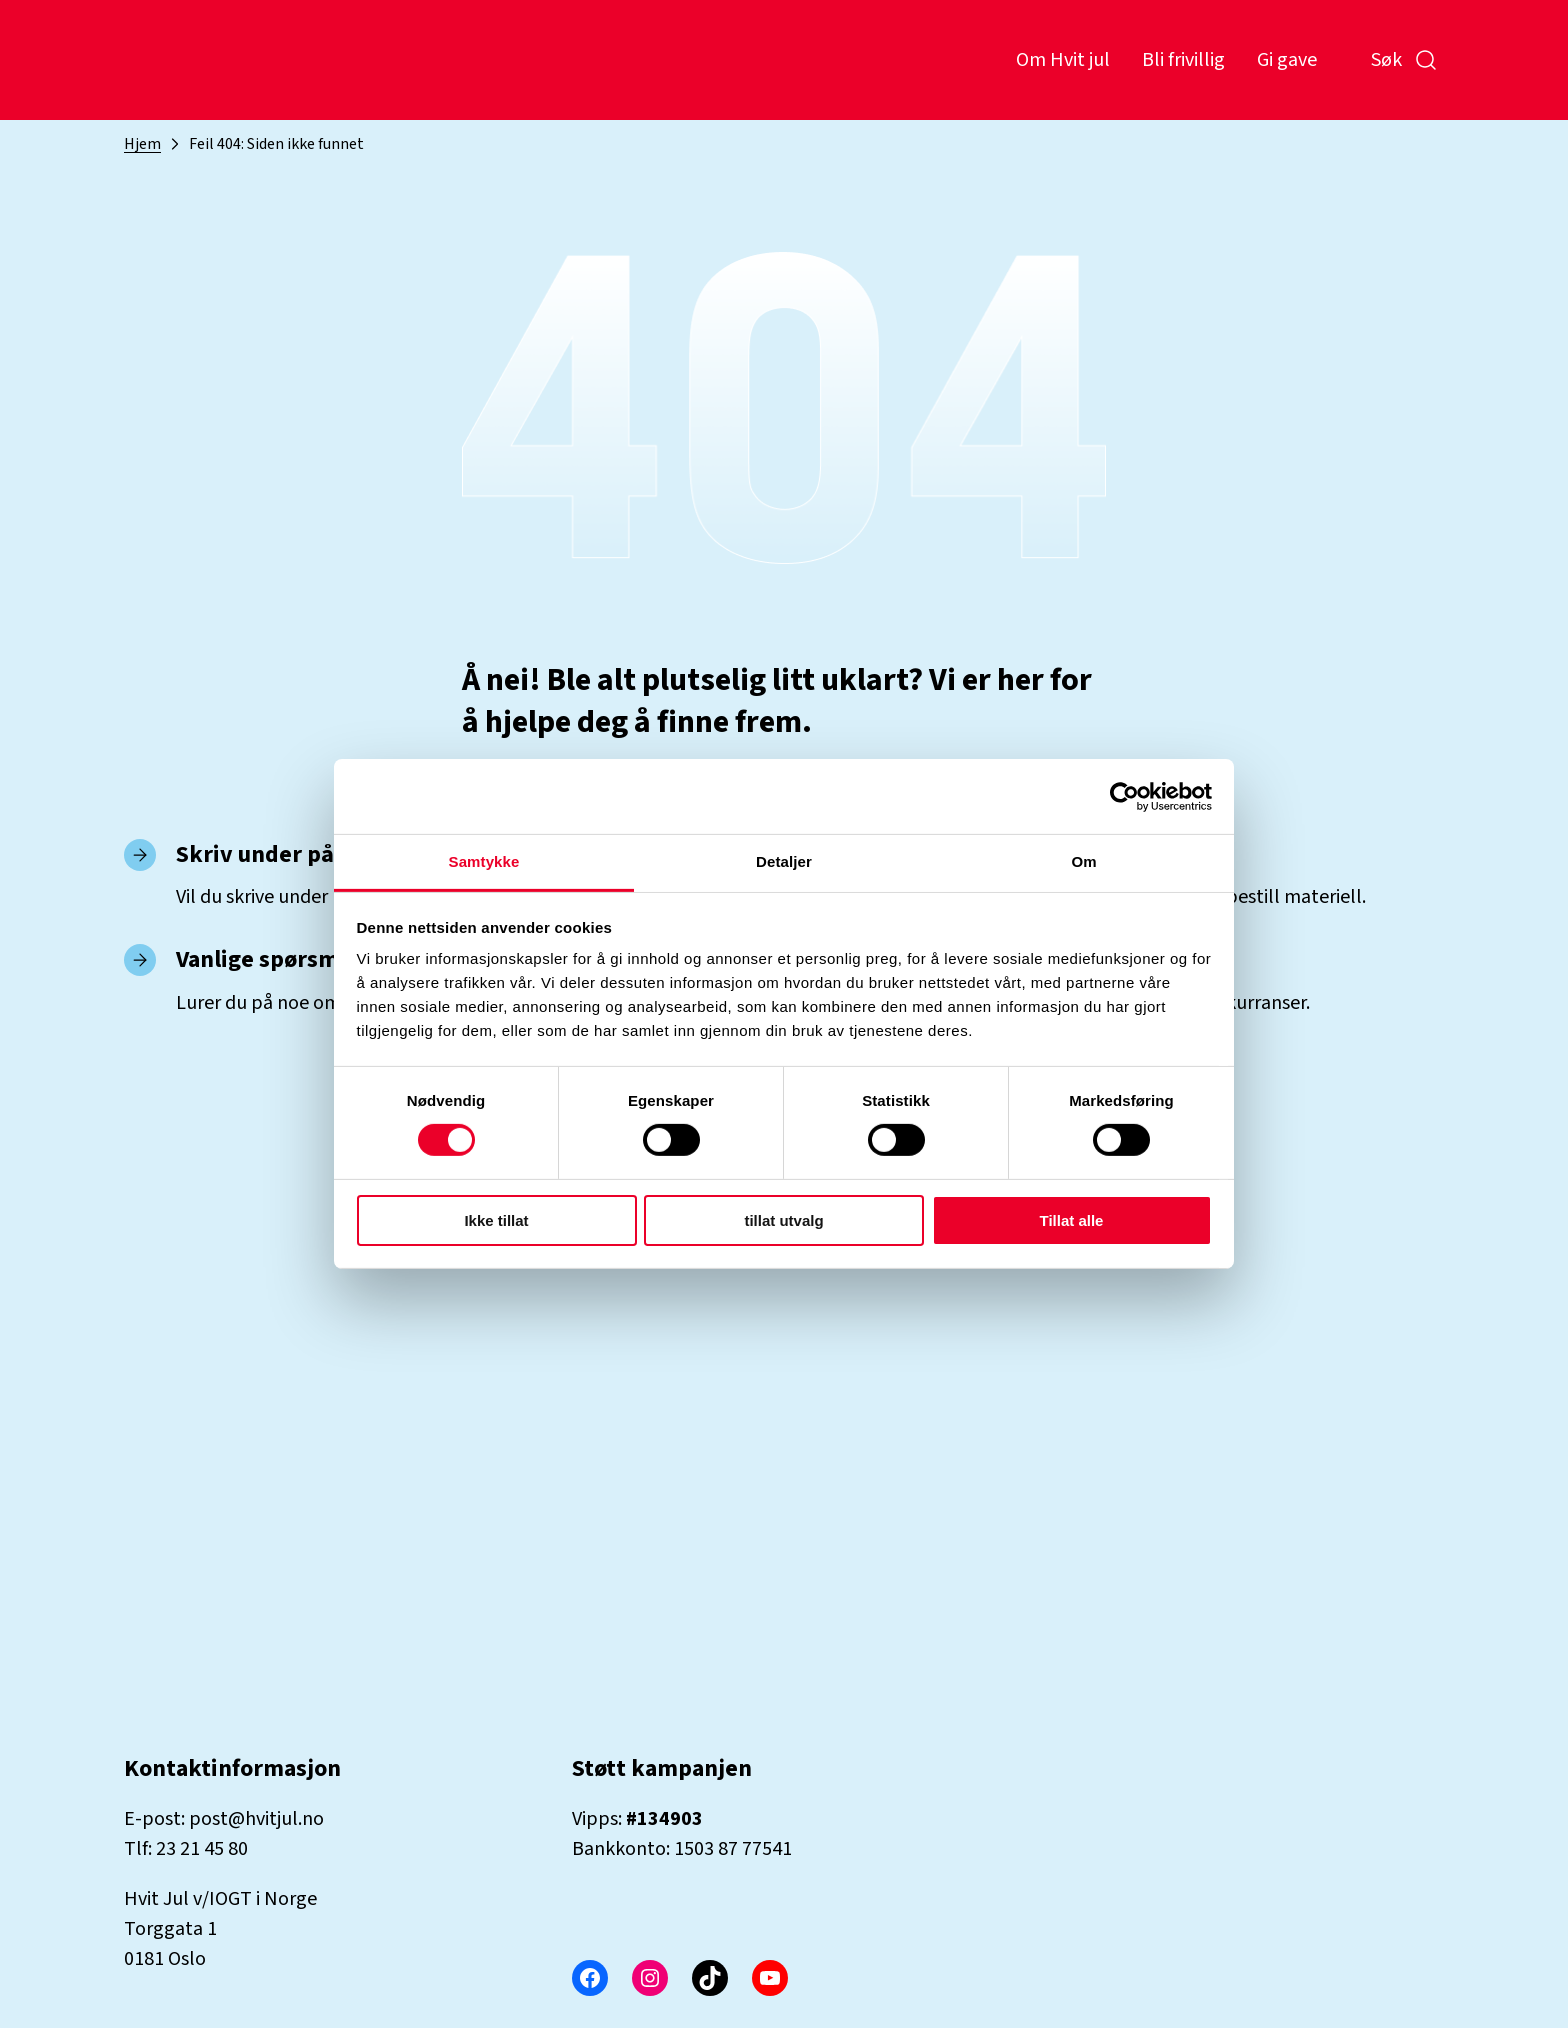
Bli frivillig (1183, 60)
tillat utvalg (783, 1220)
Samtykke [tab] (484, 861)
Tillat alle (1072, 1220)
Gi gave (1287, 60)
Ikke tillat (496, 1220)
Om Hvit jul (1063, 60)
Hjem (142, 144)
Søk (1404, 60)
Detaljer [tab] (784, 861)
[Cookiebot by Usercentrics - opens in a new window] (1124, 796)
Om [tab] (1083, 861)
